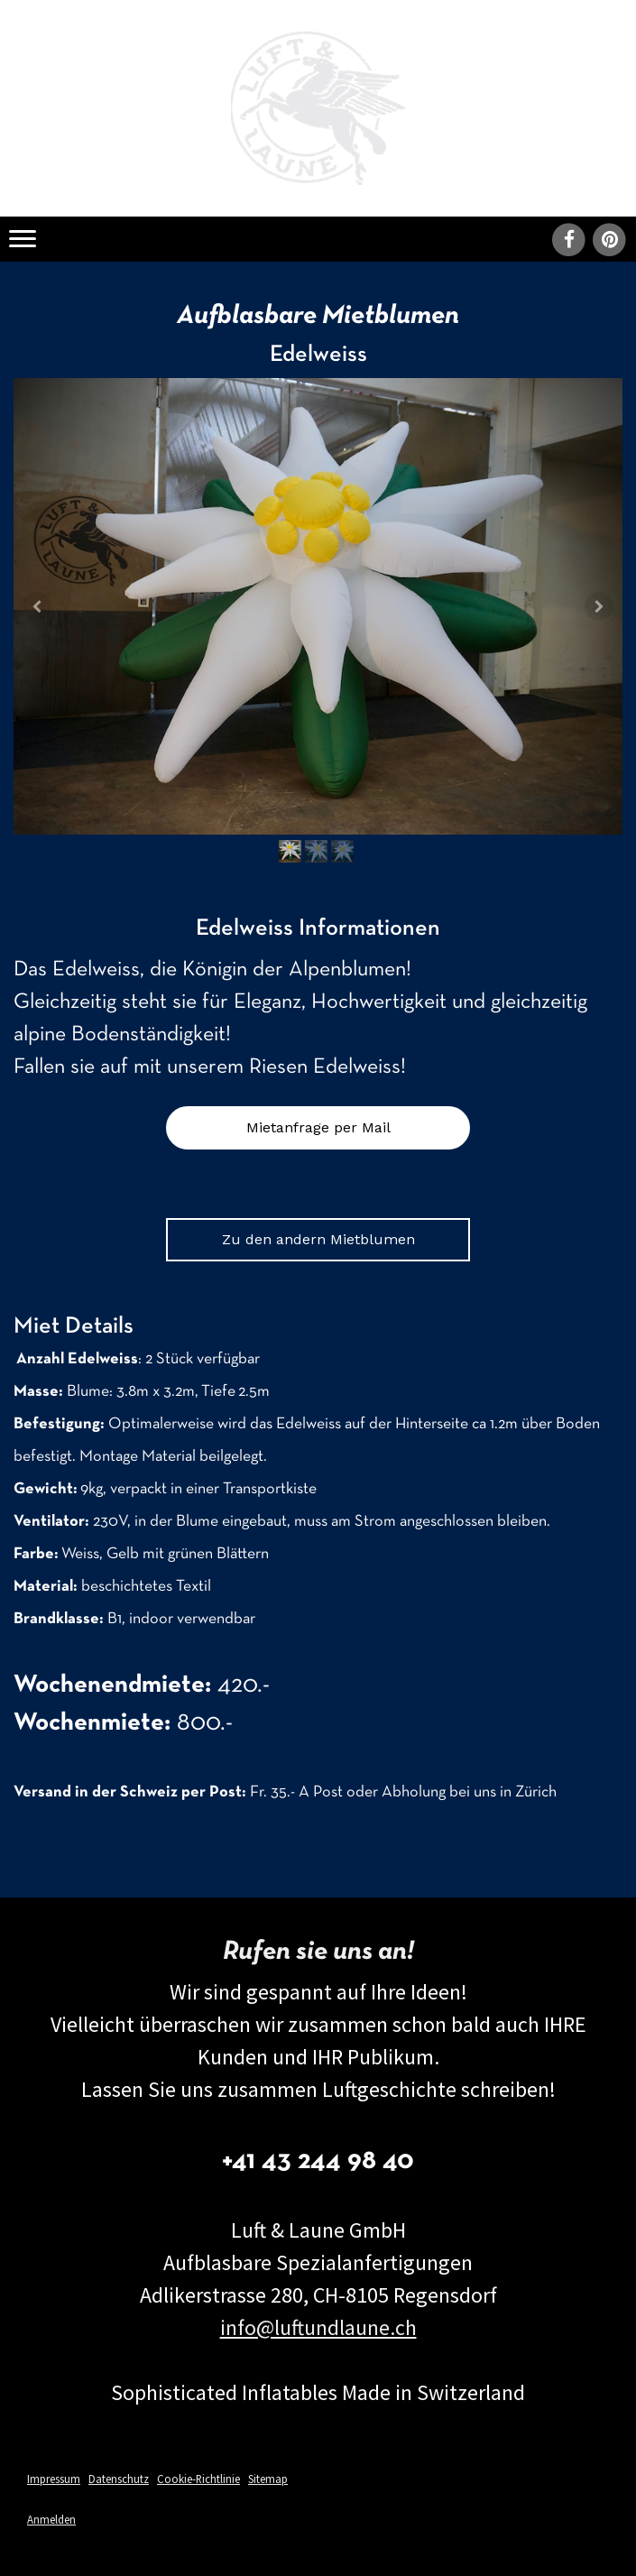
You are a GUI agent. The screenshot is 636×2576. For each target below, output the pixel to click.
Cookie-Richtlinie (198, 2478)
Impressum (53, 2478)
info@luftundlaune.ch (318, 2327)
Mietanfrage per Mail (318, 1127)
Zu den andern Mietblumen (318, 1239)
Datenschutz (118, 2478)
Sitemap (268, 2478)
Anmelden (51, 2519)
